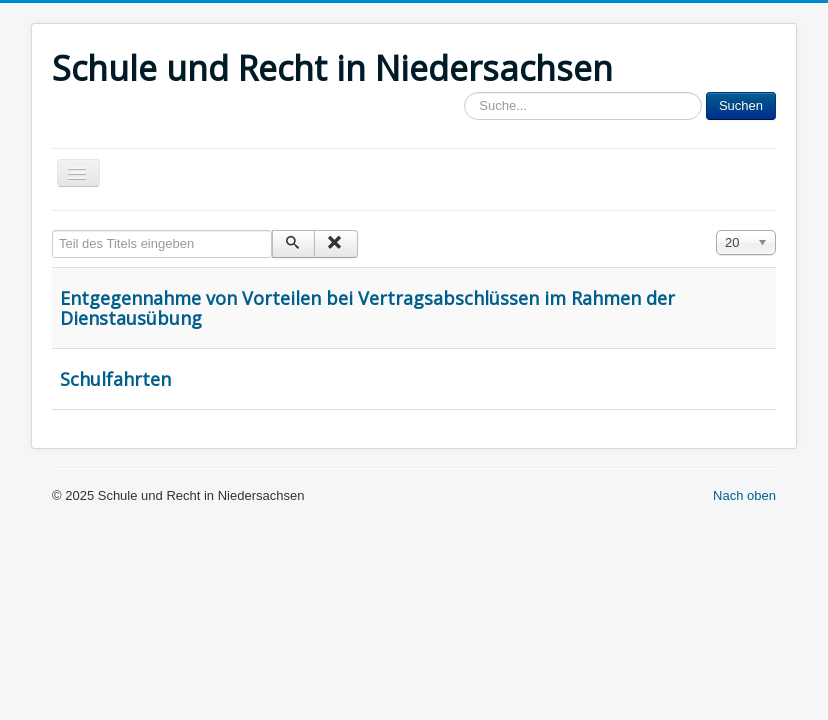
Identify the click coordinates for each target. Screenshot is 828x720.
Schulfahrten (115, 379)
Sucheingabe (464, 92)
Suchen (741, 105)
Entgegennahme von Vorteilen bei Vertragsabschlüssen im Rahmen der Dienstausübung (367, 308)
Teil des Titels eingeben (52, 230)
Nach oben (744, 495)
